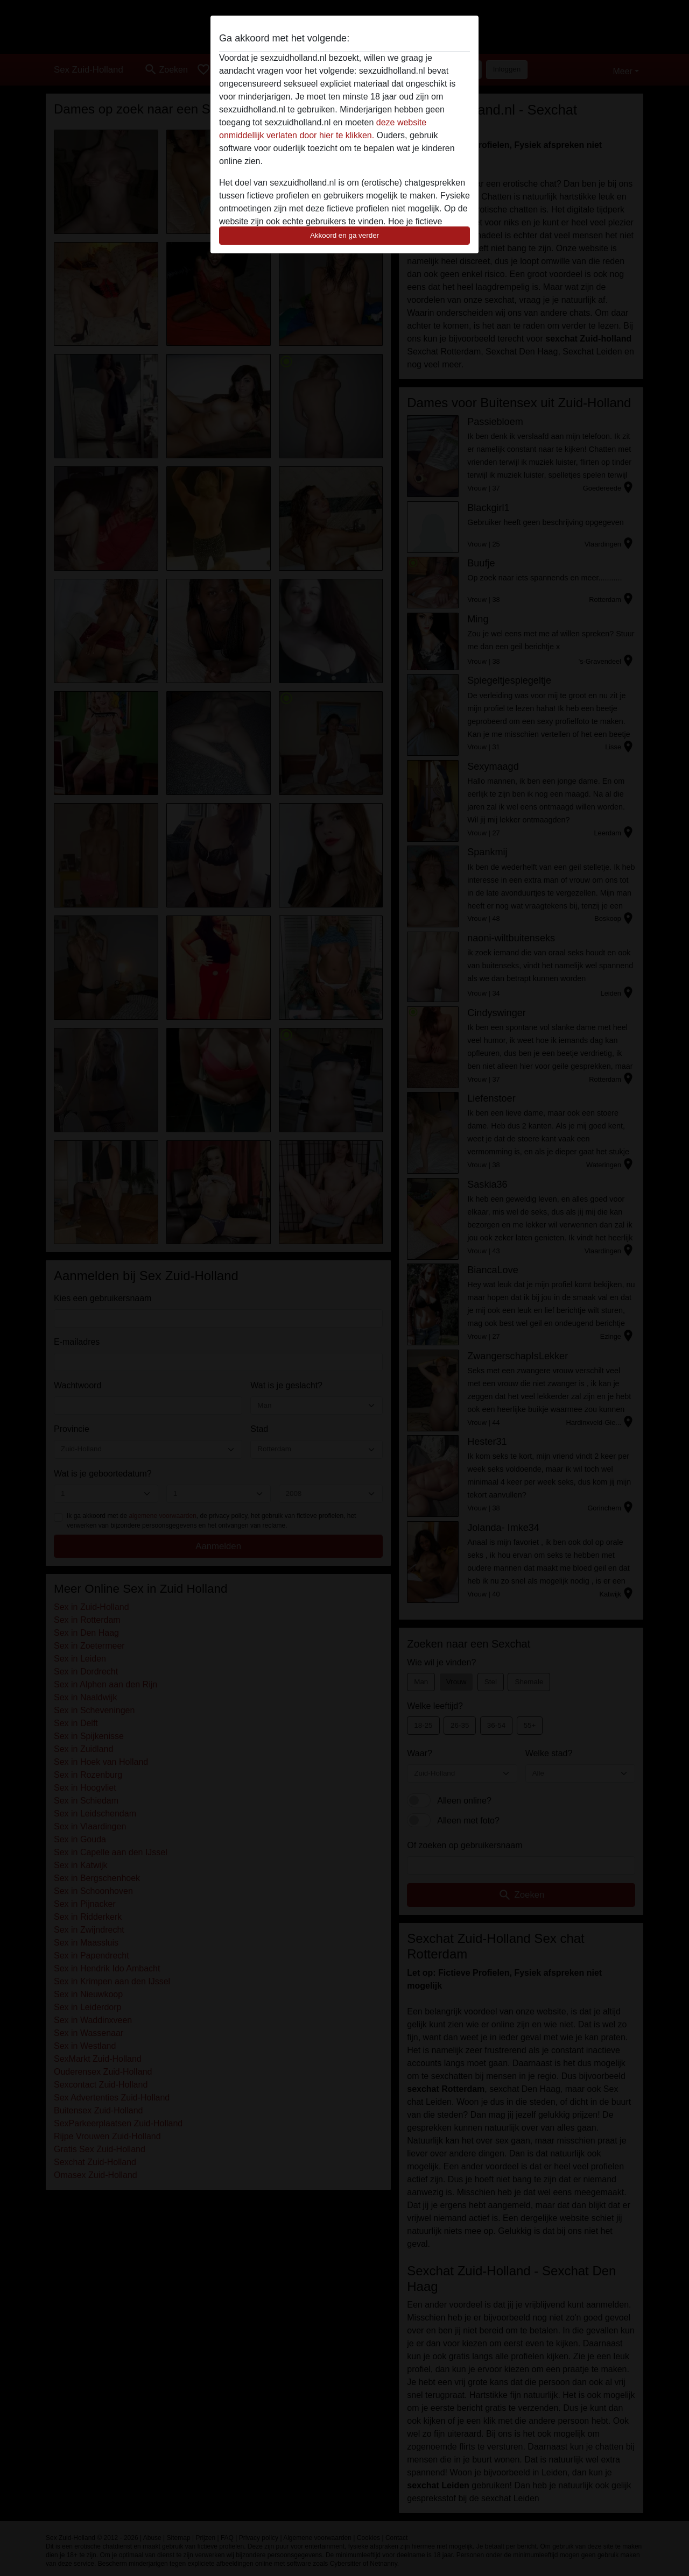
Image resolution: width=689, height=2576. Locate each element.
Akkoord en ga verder (344, 235)
